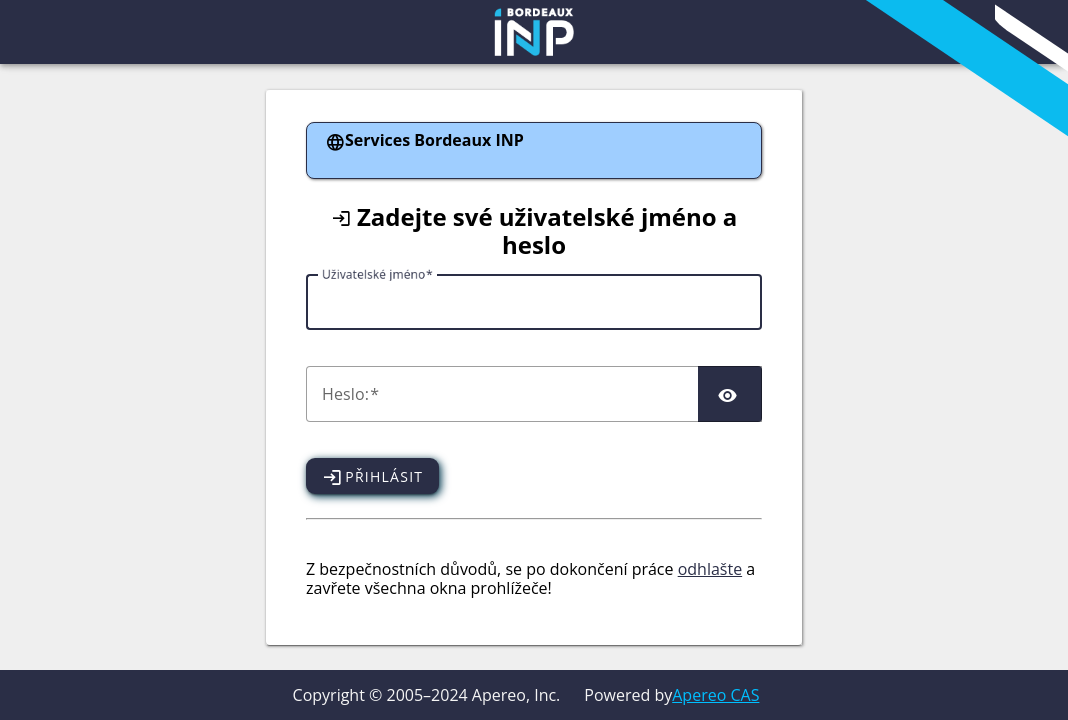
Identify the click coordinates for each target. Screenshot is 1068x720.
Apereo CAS (715, 695)
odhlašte (710, 569)
